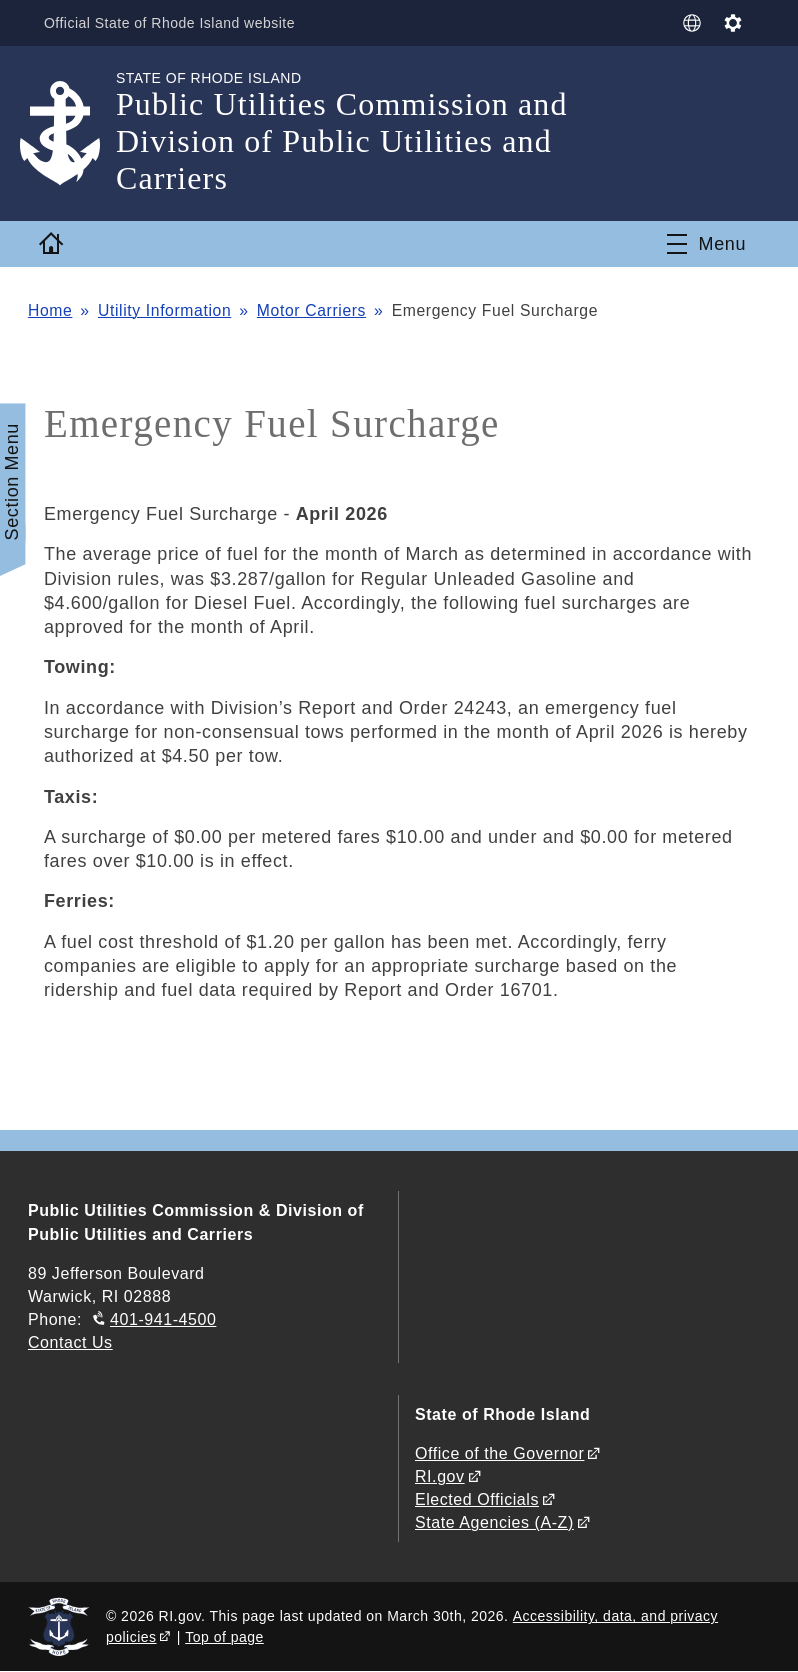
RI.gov (440, 1476)
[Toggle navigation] (706, 244)
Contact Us (70, 1342)
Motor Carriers (311, 310)
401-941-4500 (163, 1319)
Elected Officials (477, 1499)
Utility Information (164, 310)
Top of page (224, 1637)
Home (50, 310)
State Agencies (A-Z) (494, 1522)
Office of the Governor (499, 1453)
